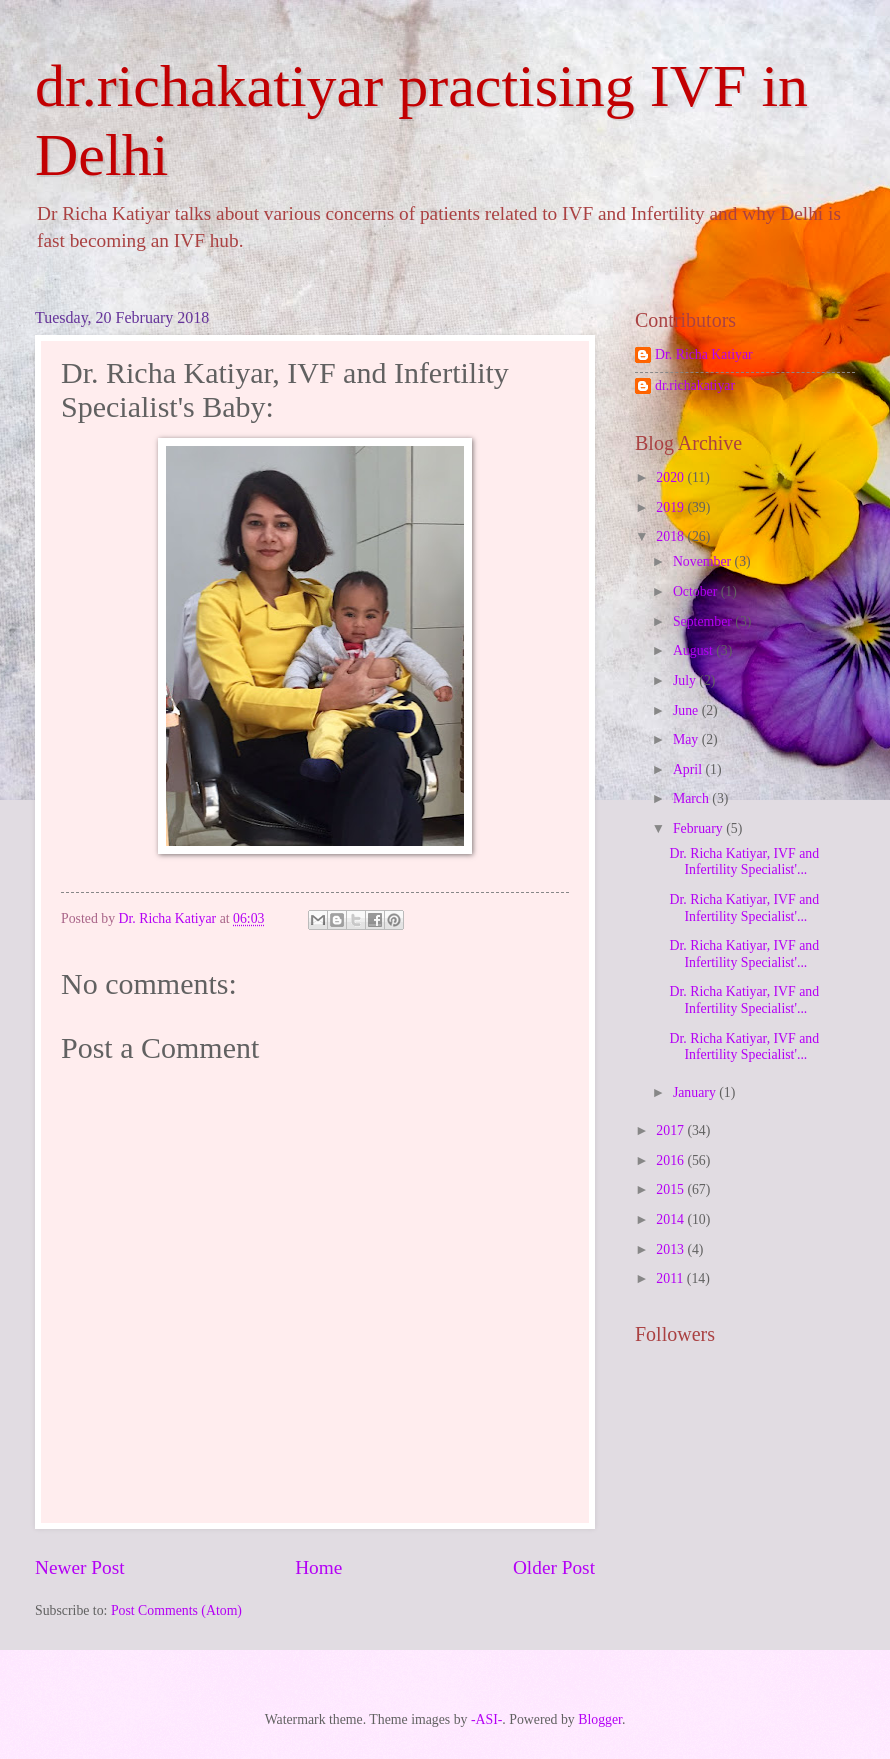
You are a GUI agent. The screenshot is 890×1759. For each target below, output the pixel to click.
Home (318, 1567)
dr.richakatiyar (695, 385)
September (704, 621)
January (696, 1092)
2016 (671, 1160)
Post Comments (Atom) (176, 1610)
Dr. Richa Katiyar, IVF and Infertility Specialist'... (744, 862)
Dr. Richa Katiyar (704, 354)
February (699, 828)
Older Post (554, 1567)
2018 (671, 536)
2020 (671, 477)
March (692, 798)
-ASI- (486, 1719)
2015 (671, 1189)
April (689, 769)
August (694, 650)
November (704, 561)
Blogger (600, 1719)
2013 (671, 1249)
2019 (671, 507)
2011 (671, 1278)
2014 (671, 1219)
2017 (671, 1130)
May (687, 739)
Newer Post (80, 1567)
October (697, 591)
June (687, 710)
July (686, 680)
